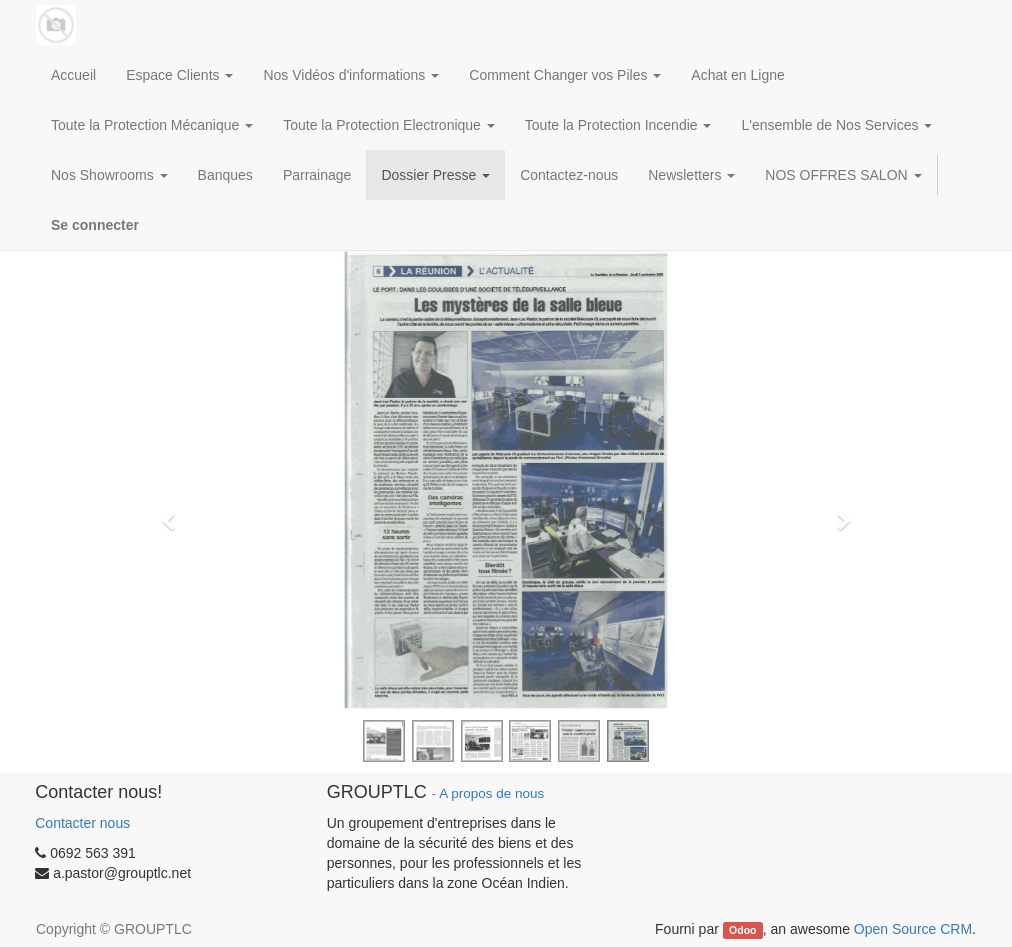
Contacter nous (82, 823)
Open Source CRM (913, 929)
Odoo (742, 930)
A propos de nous (491, 793)
